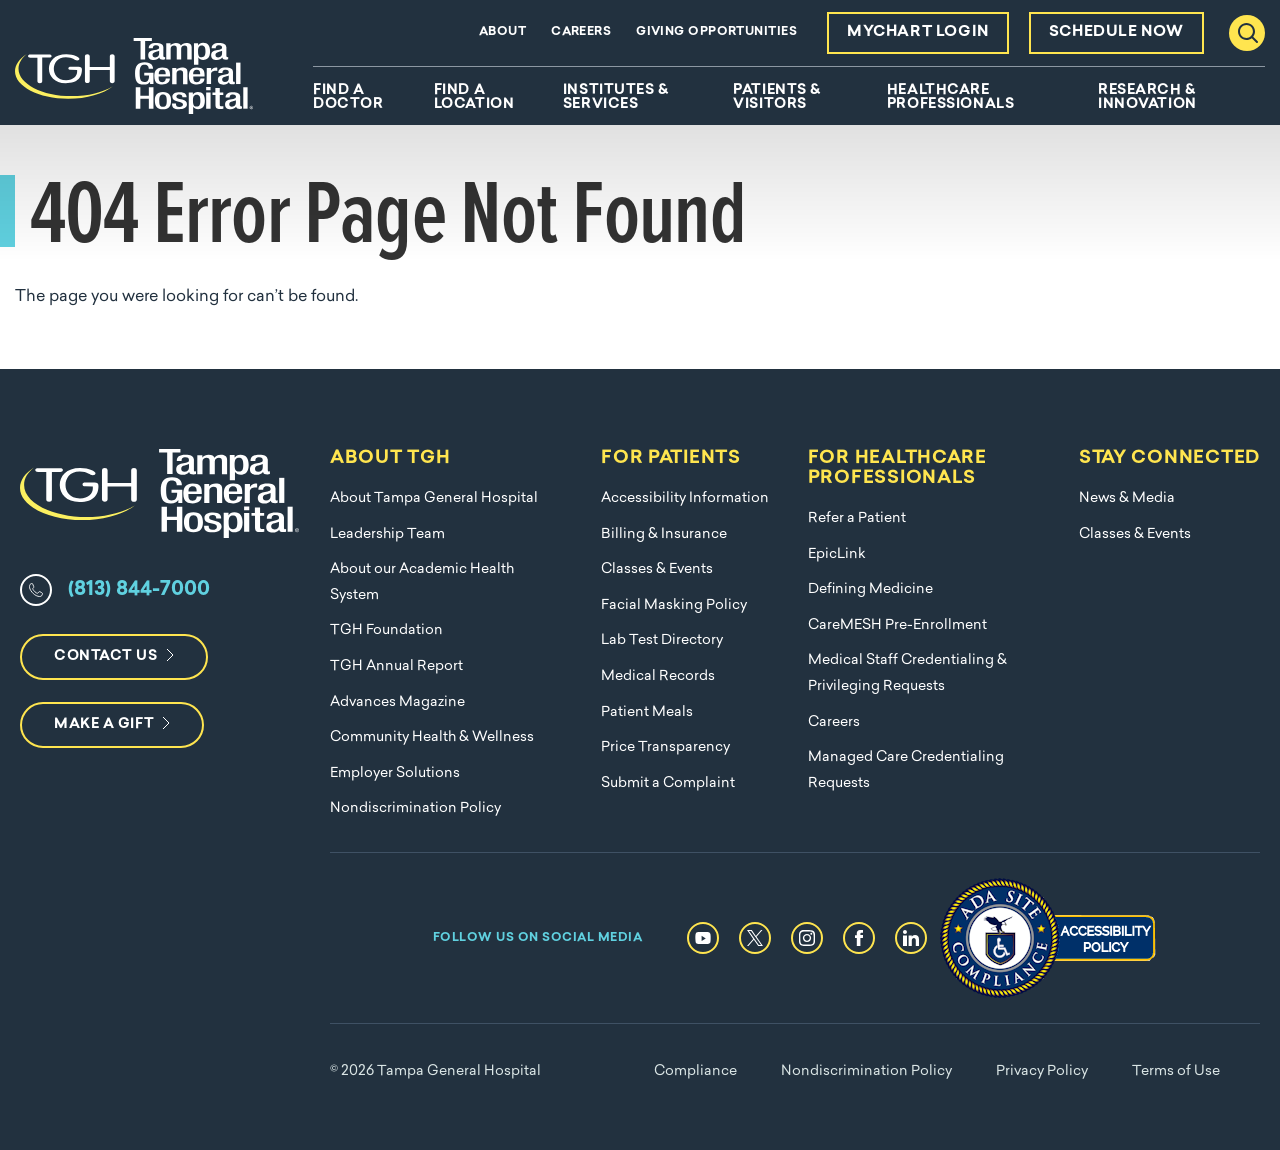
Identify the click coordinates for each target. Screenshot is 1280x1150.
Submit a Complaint (668, 783)
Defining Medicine (870, 589)
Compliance (695, 1071)
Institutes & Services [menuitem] (616, 98)
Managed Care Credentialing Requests (906, 770)
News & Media (1127, 498)
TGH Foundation (386, 630)
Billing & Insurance (664, 534)
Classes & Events (657, 569)
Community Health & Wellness (432, 737)
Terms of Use (1176, 1071)
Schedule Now (1116, 32)
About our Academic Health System (422, 582)
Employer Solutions (395, 773)
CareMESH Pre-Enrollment (897, 625)
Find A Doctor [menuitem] (348, 98)
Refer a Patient (857, 518)
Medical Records (658, 676)
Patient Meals (647, 712)
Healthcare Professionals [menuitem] (950, 98)
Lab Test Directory (662, 640)
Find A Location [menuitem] (474, 98)
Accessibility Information (685, 498)
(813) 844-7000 (139, 590)
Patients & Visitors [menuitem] (777, 98)
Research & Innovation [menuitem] (1147, 98)
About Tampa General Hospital (434, 498)
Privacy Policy (1042, 1071)
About (502, 32)
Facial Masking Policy (674, 605)
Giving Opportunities (716, 32)
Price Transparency (665, 747)
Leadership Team (387, 534)
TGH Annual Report (396, 666)
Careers (581, 32)
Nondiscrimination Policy (415, 808)
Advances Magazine (397, 702)
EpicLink (837, 554)
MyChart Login (918, 32)
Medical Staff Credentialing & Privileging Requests (907, 673)
